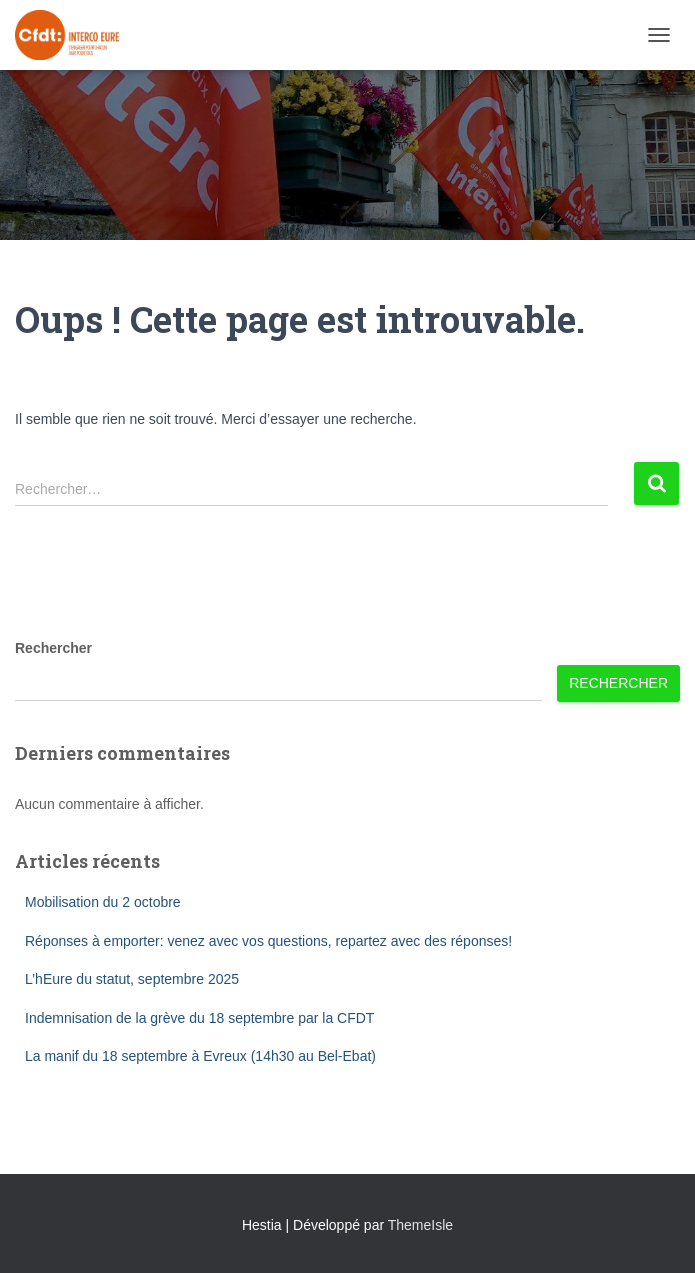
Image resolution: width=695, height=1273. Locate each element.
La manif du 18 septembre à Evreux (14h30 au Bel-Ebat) (200, 1056)
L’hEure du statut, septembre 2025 (132, 979)
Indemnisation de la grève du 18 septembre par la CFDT (199, 1018)
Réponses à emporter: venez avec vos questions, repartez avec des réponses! (268, 941)
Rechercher (53, 648)
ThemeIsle (420, 1225)
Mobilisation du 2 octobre (103, 902)
